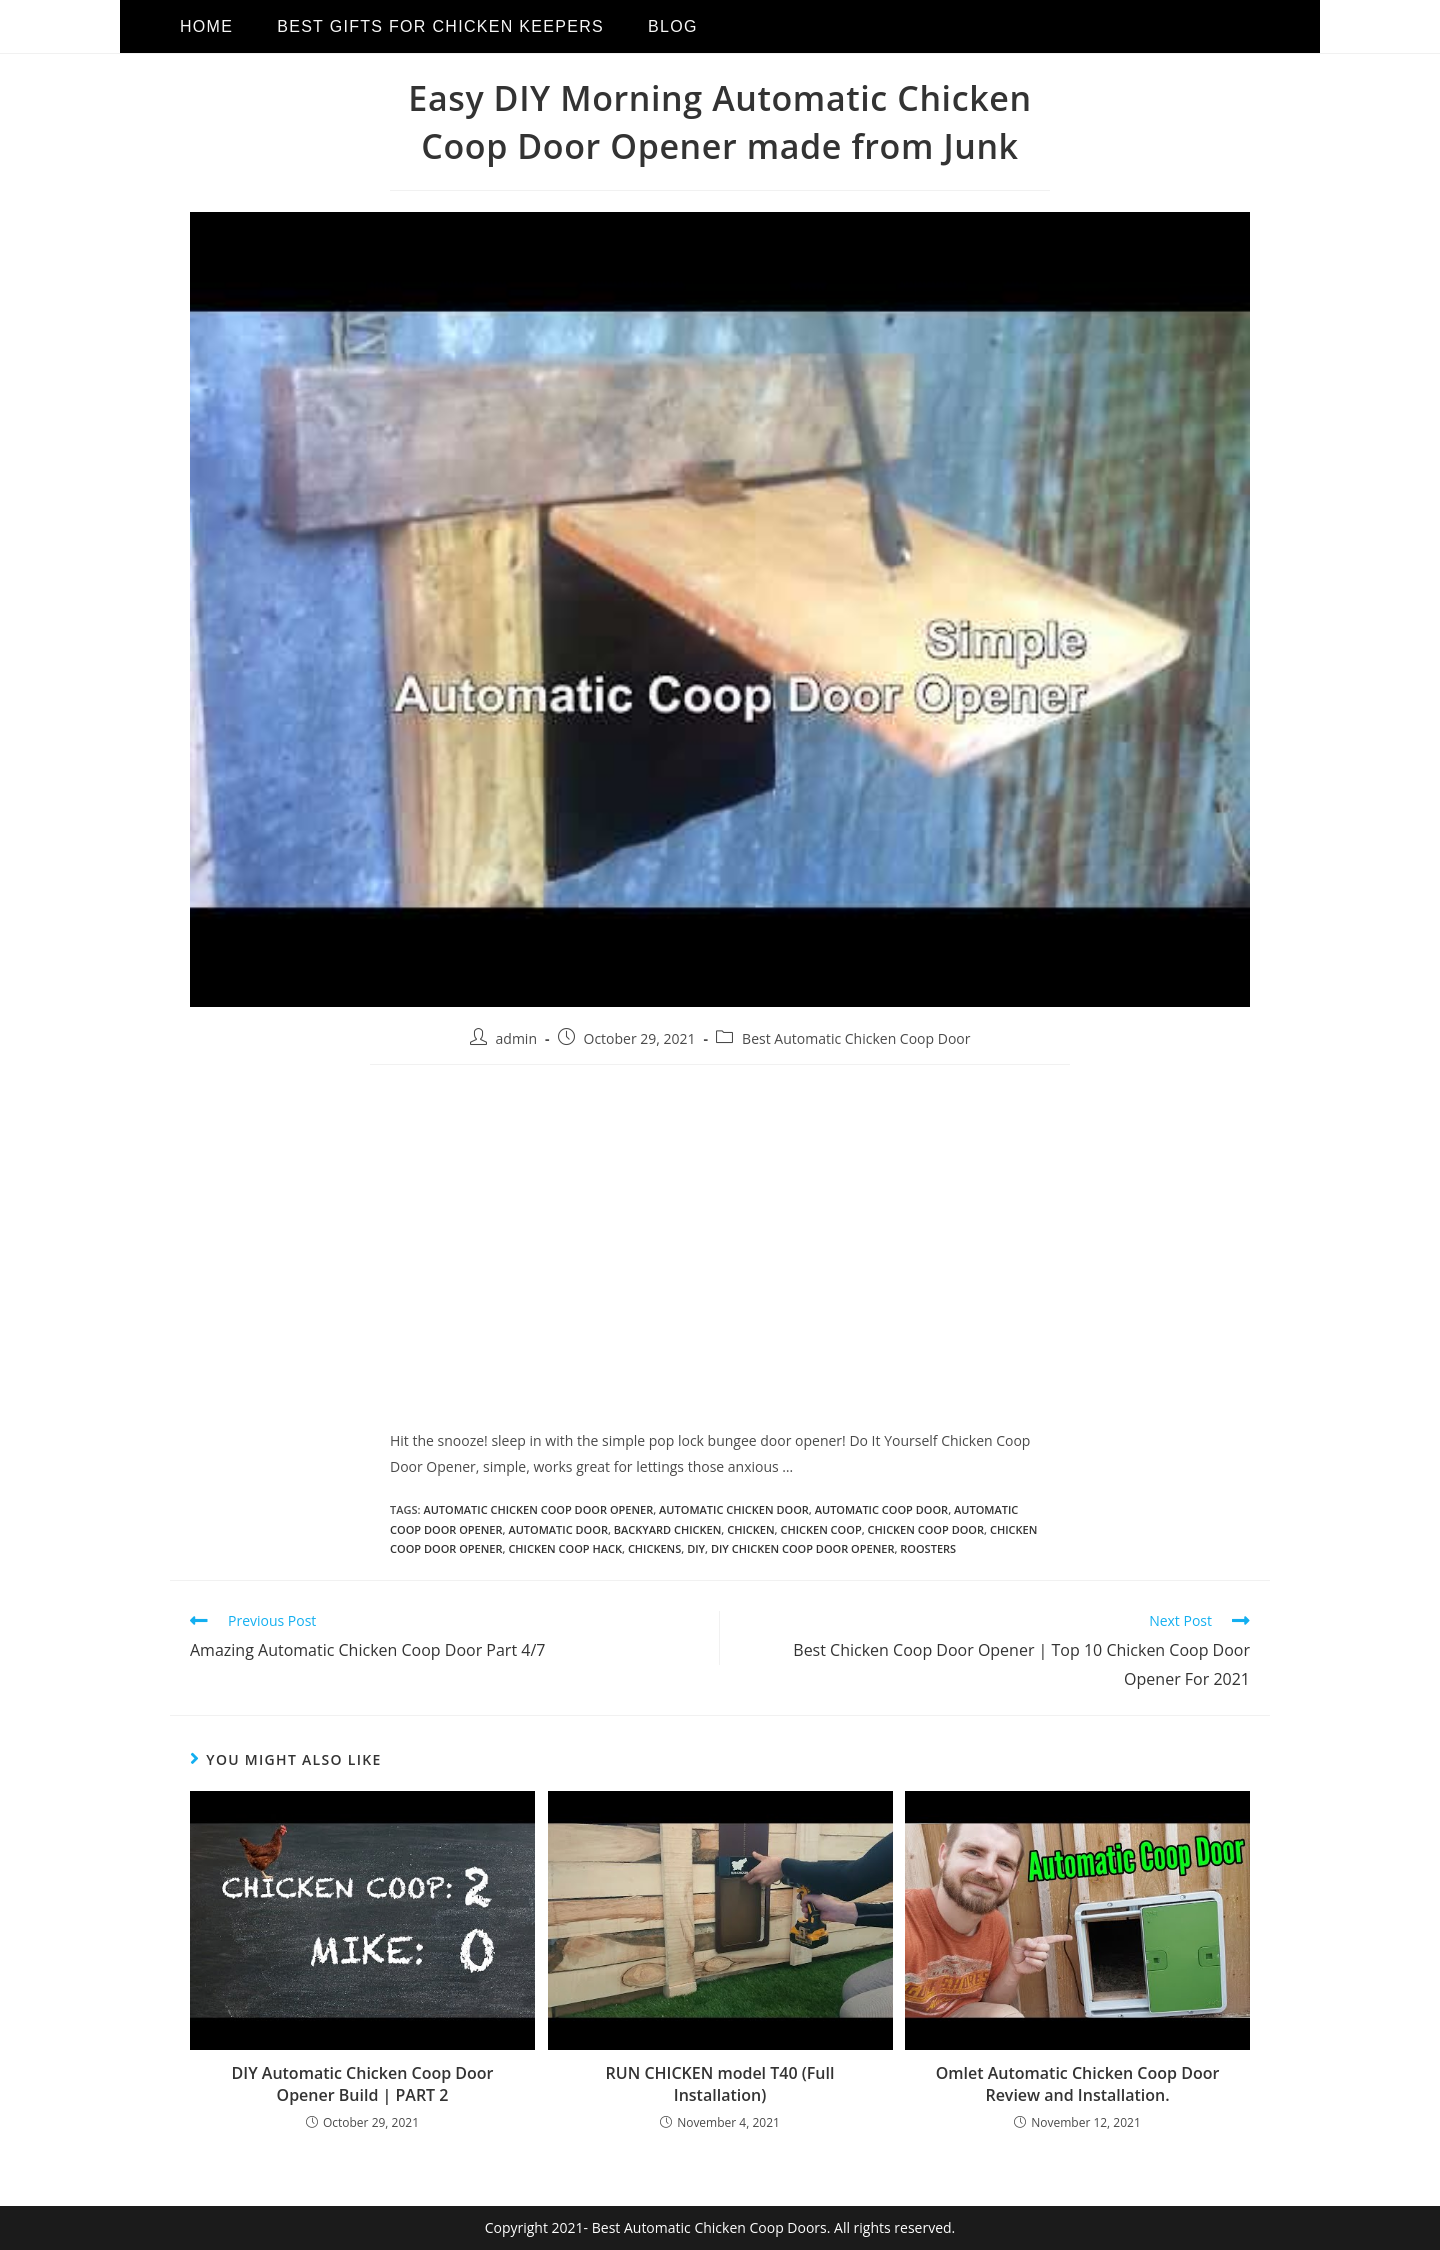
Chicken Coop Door (926, 1529)
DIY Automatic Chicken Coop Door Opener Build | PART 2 (363, 2084)
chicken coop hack (565, 1548)
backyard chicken (668, 1529)
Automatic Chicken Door (734, 1509)
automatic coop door (881, 1509)
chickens (654, 1548)
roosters (928, 1548)
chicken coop (820, 1529)
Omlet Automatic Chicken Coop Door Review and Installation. (1078, 2084)
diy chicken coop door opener (803, 1548)
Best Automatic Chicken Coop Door (856, 1038)
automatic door (558, 1529)
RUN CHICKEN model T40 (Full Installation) (720, 2084)
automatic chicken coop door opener (538, 1509)
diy (696, 1548)
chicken (750, 1529)
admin (516, 1038)
